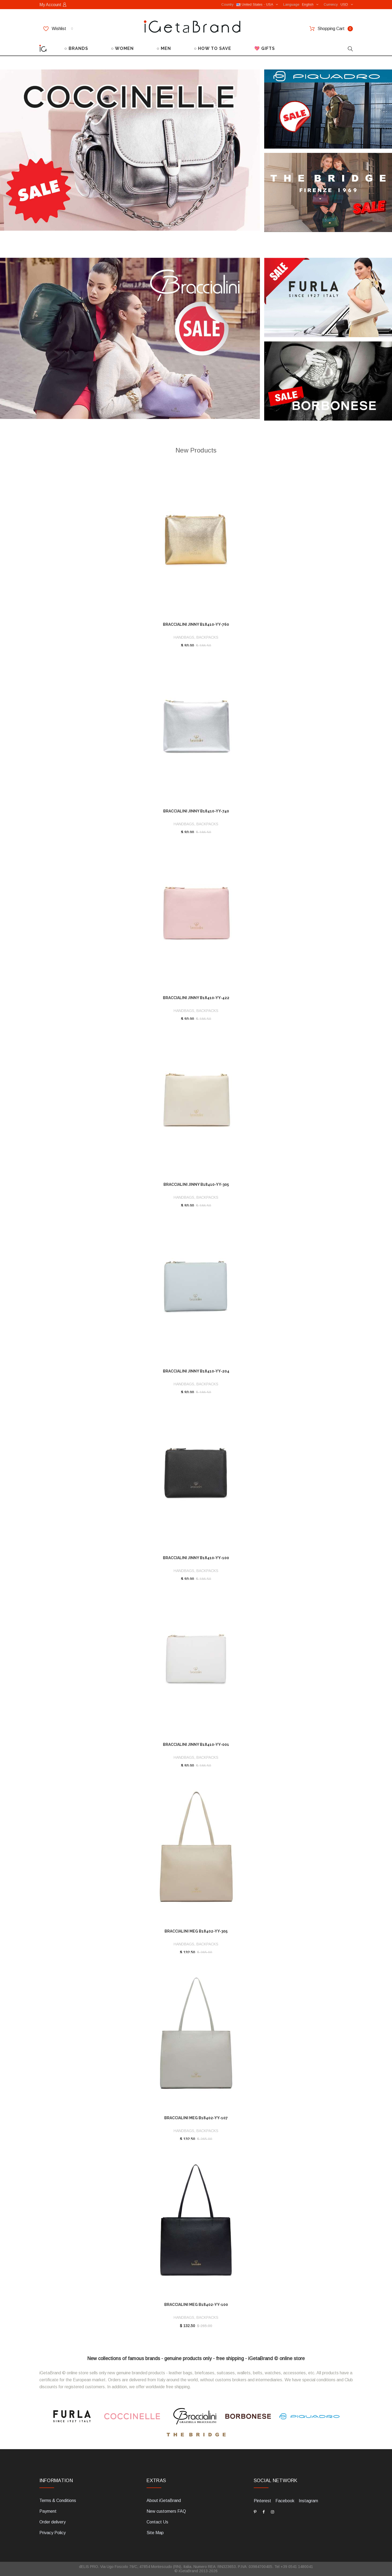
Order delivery (52, 2522)
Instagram (308, 2500)
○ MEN (164, 48)
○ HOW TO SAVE (213, 48)
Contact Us (157, 2522)
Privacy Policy (52, 2532)
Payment (48, 2511)
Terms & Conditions (57, 2500)
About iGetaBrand (164, 2500)
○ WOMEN (122, 48)
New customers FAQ (166, 2511)
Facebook (284, 2500)
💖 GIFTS (264, 48)
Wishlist (58, 28)
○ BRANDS (76, 48)
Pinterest (262, 2500)
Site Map (155, 2532)
